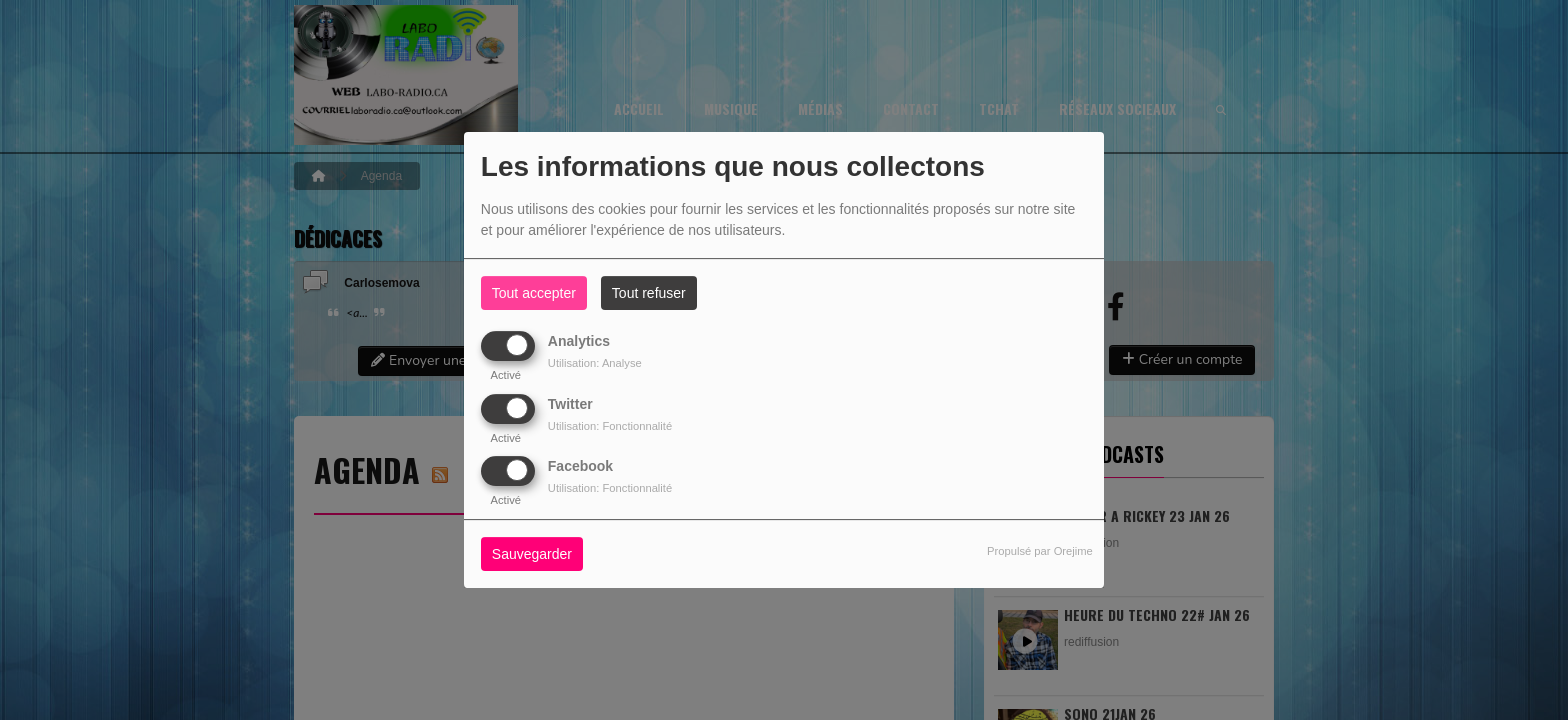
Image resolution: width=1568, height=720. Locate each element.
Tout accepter (534, 293)
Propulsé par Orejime (1040, 551)
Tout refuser (649, 293)
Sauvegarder (532, 554)
